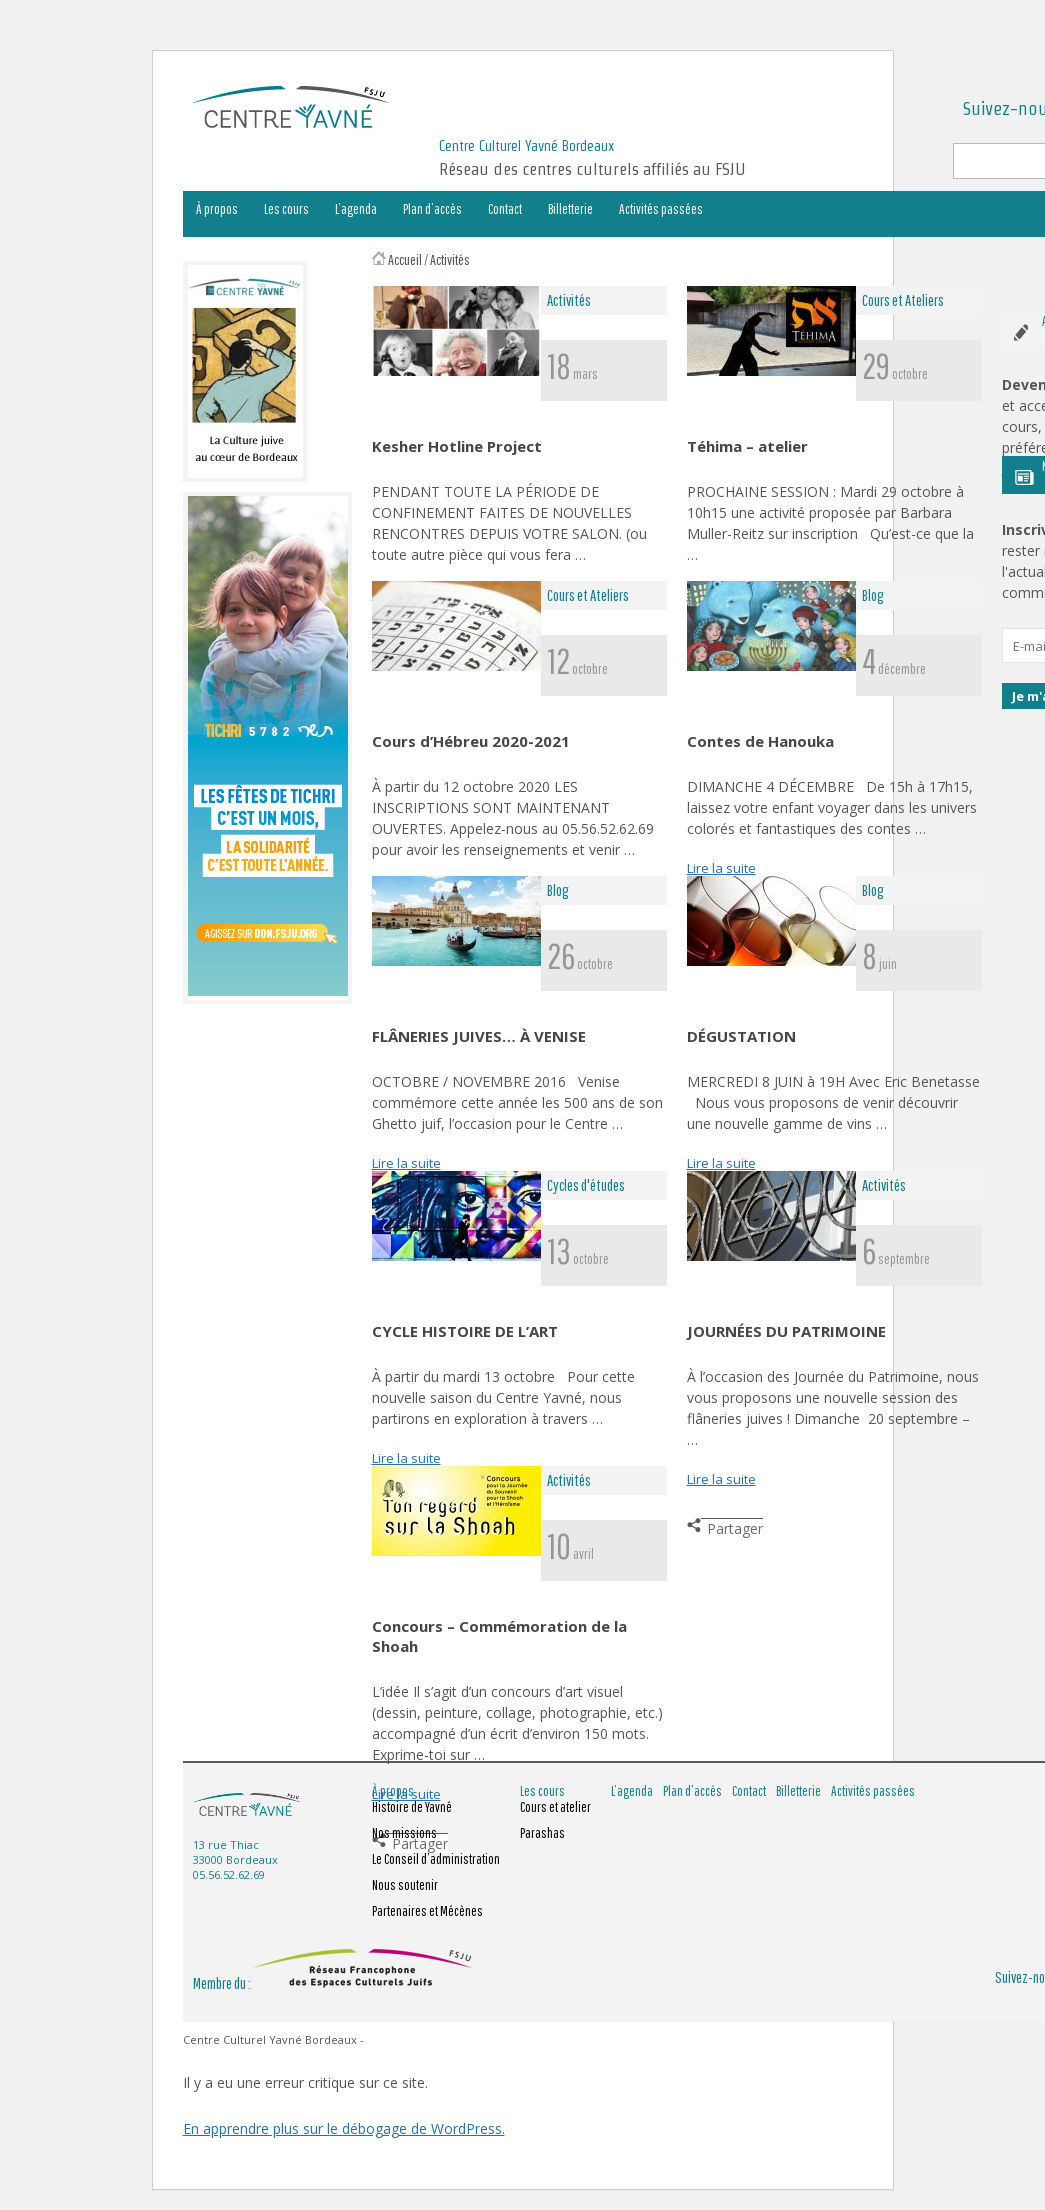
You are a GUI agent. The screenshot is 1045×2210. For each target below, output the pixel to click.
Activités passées (661, 209)
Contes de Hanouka (760, 741)
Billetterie (570, 209)
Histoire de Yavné (412, 1807)
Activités (450, 259)
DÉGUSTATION (741, 1036)
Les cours (286, 209)
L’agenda (356, 209)
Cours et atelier (555, 1807)
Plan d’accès (432, 209)
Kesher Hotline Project (457, 446)
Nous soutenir (405, 1885)
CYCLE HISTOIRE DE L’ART (465, 1331)
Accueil (405, 259)
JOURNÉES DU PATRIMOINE (786, 1331)
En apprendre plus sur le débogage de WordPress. (344, 2128)
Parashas (542, 1833)
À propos (217, 209)
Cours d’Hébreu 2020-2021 (471, 741)
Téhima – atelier (747, 446)
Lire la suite (721, 868)
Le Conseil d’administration (436, 1859)
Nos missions (404, 1833)
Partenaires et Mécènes (427, 1911)
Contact (505, 209)
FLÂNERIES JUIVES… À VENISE (479, 1036)
